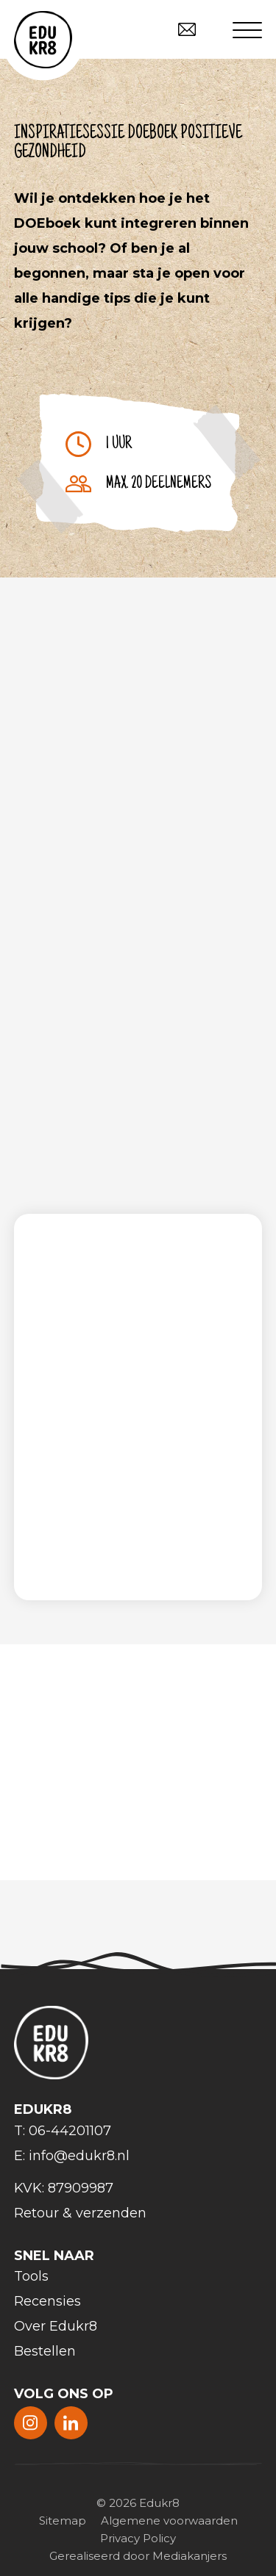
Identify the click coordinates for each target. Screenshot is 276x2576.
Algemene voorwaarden (169, 2521)
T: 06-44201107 (62, 2131)
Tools (31, 2276)
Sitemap (62, 2521)
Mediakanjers (189, 2556)
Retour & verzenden (80, 2213)
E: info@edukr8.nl (72, 2156)
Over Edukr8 (55, 2326)
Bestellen (45, 2351)
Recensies (47, 2301)
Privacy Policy (138, 2538)
